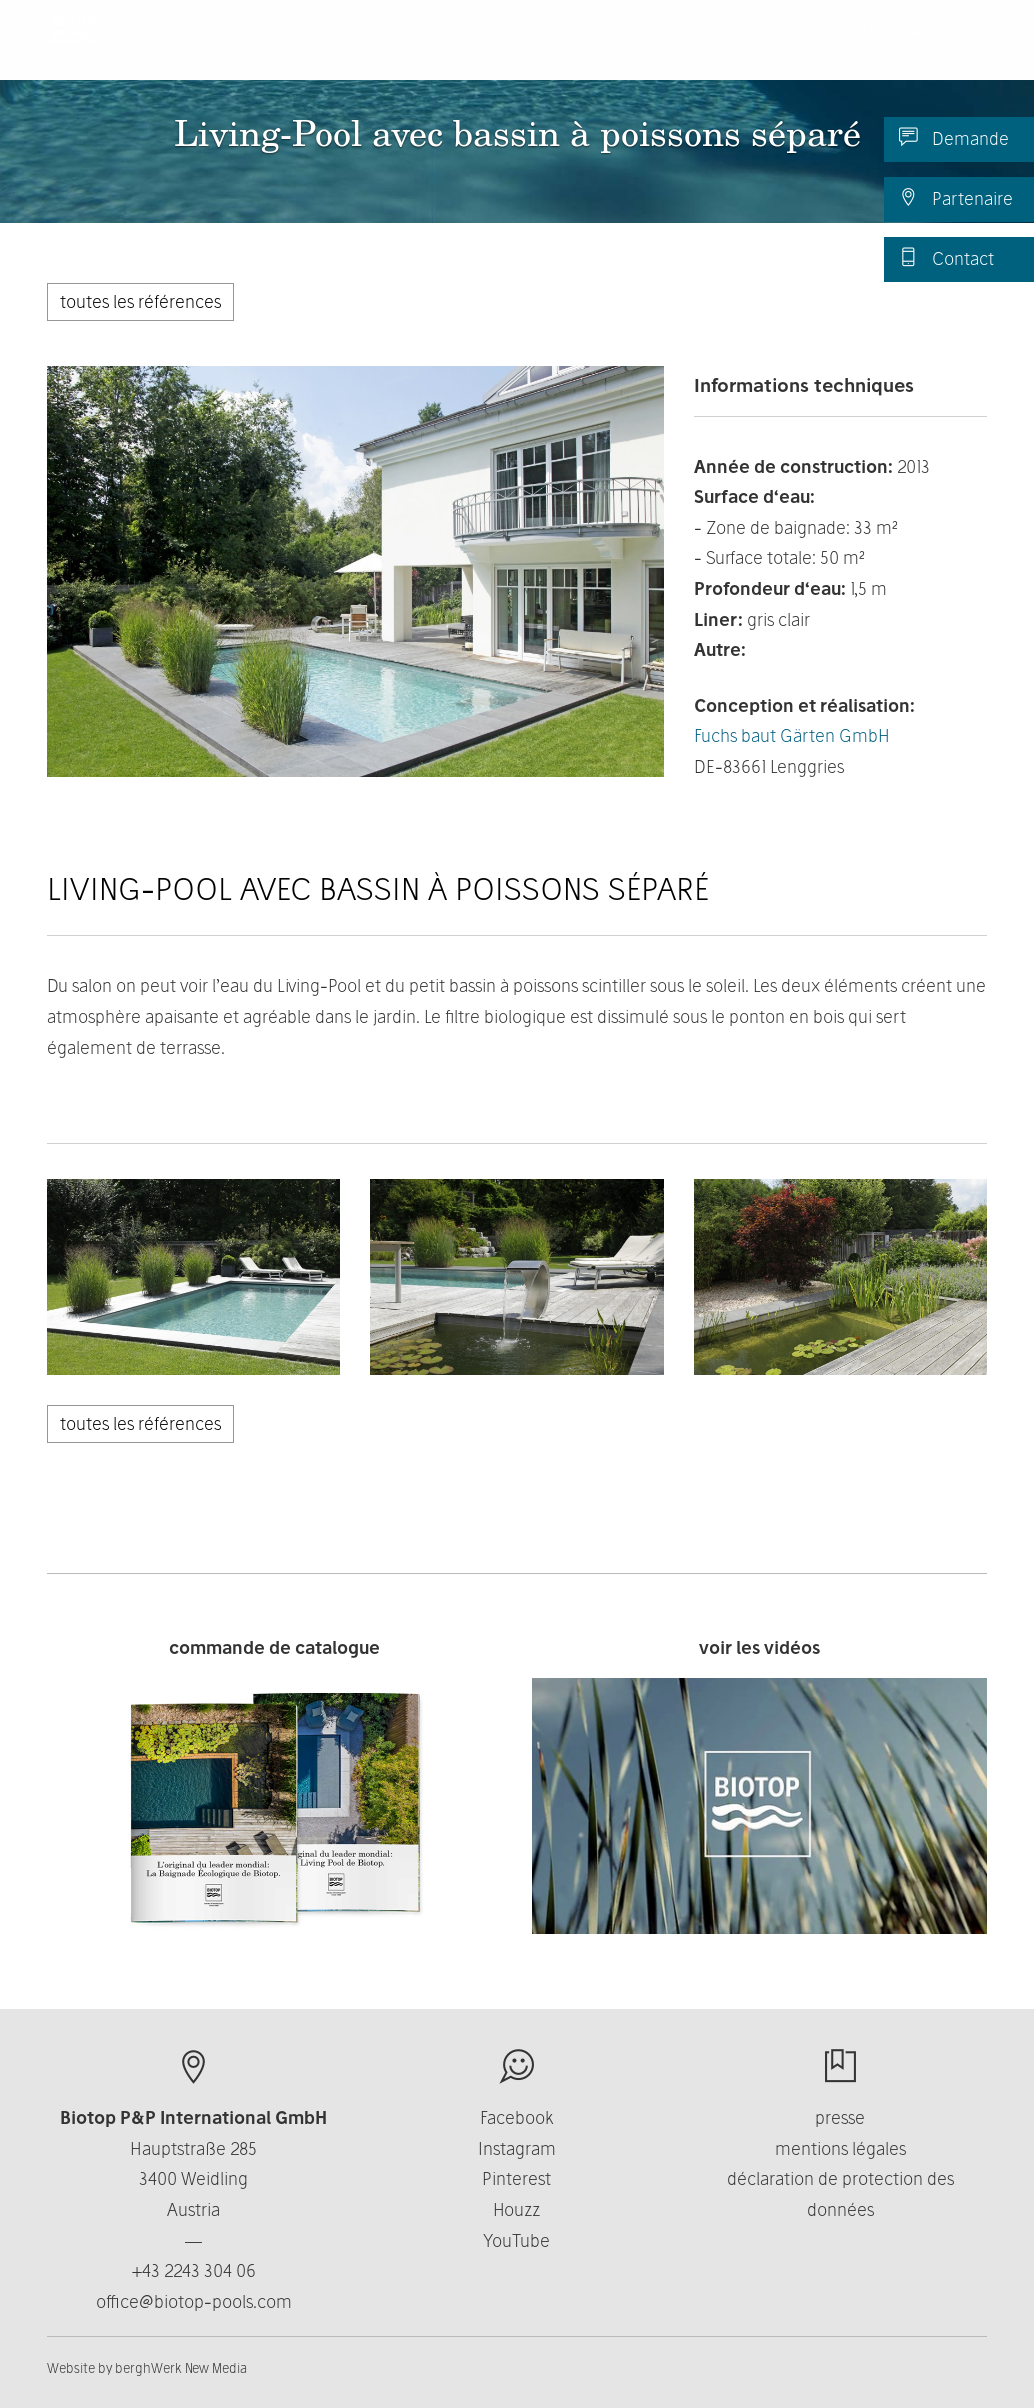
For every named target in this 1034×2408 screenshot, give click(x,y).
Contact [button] (730, 49)
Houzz (516, 2209)
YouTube (516, 2240)
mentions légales (840, 2148)
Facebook (517, 2117)
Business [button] (614, 49)
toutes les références (140, 301)
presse (840, 2117)
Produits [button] (323, 49)
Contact (946, 258)
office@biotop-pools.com (194, 2301)
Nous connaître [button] (468, 49)
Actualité (841, 49)
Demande (954, 138)
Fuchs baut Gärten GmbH (792, 735)
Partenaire (956, 198)
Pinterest (516, 2178)
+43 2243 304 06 (194, 2270)
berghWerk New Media (181, 2368)
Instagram (517, 2148)
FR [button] (941, 49)
